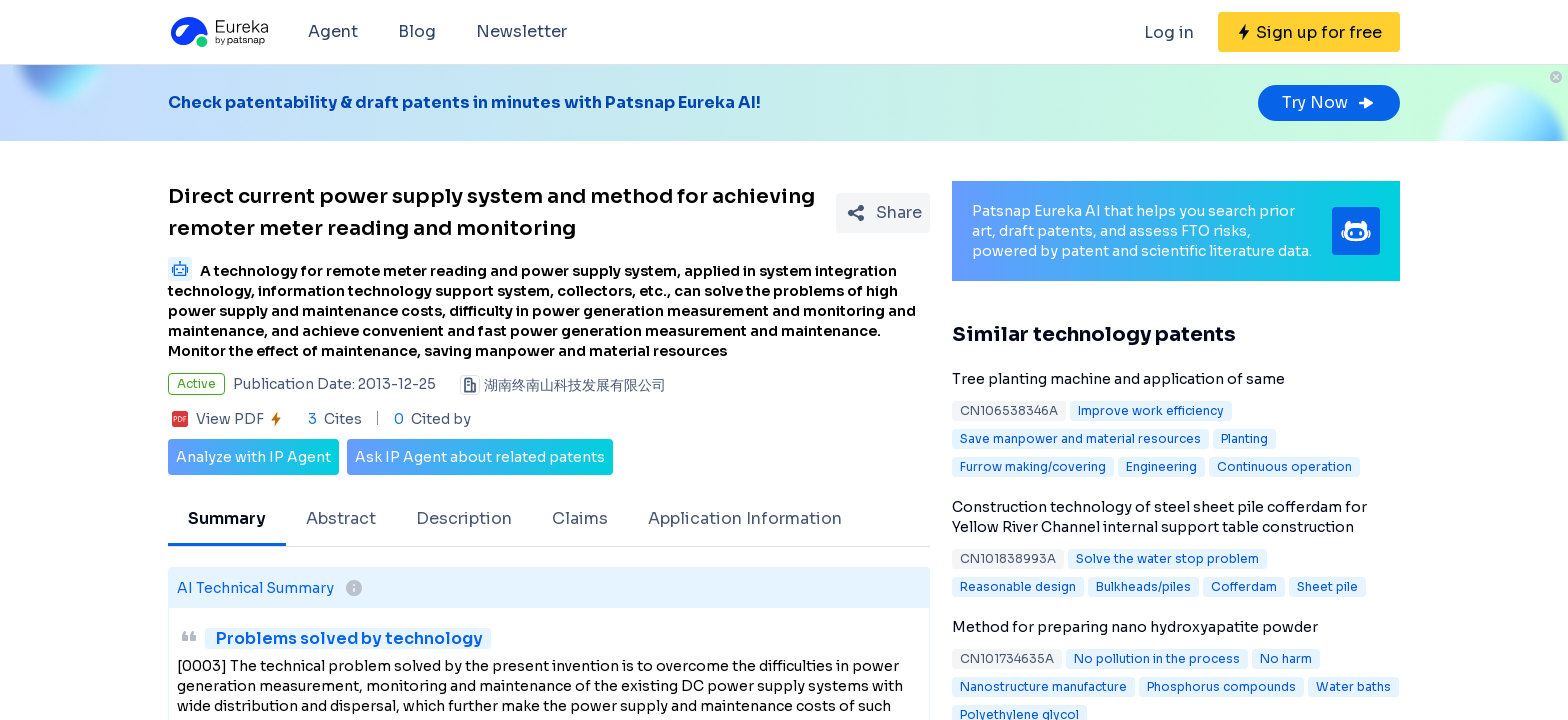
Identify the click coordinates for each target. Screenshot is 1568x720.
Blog (417, 31)
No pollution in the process (1157, 658)
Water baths (1353, 686)
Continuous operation (1284, 466)
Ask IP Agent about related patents (480, 457)
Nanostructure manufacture (1043, 686)
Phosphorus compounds (1221, 686)
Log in (1169, 32)
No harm (1286, 658)
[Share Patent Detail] (883, 213)
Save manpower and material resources (1080, 438)
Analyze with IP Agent (253, 457)
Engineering (1161, 466)
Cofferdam (1244, 586)
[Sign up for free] (1309, 32)
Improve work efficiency (1151, 410)
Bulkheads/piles (1143, 586)
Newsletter (521, 31)
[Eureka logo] (218, 32)
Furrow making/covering (1033, 466)
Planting (1244, 438)
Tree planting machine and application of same (1118, 379)
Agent (333, 31)
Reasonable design (1018, 586)
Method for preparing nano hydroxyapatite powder (1135, 627)
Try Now (1329, 102)
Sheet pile (1327, 586)
